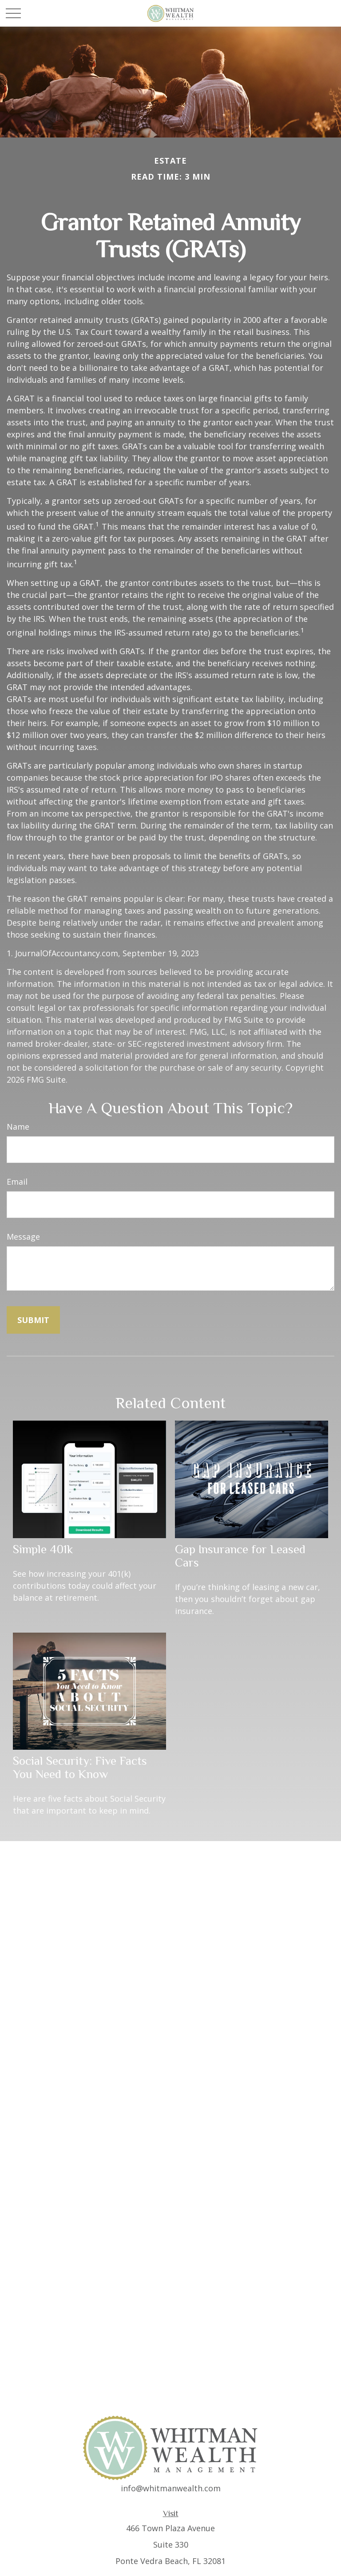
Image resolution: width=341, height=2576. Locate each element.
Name (18, 1126)
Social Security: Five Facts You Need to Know (80, 1767)
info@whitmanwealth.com (171, 2488)
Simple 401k (43, 1549)
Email (17, 1181)
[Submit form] (33, 1320)
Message (23, 1236)
